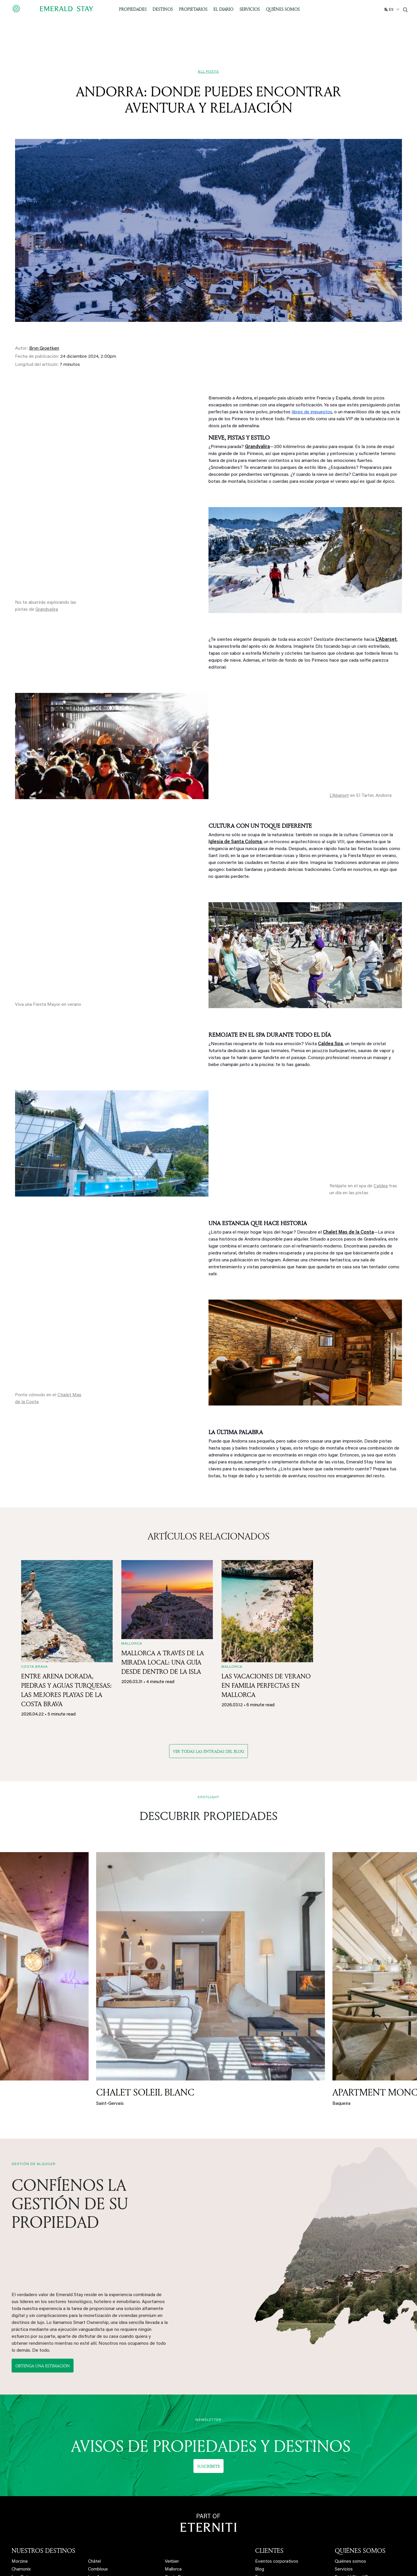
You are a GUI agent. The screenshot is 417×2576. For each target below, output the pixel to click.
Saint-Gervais (25, 2510)
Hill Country (176, 2502)
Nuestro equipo (350, 2479)
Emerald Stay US (351, 2463)
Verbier (172, 2448)
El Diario (223, 9)
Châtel (94, 2448)
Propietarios (193, 9)
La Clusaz (97, 2502)
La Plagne (98, 2471)
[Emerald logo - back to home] (54, 8)
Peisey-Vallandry (104, 2479)
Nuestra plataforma (274, 2493)
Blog (259, 2456)
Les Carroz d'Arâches (33, 2502)
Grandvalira (46, 609)
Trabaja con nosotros (356, 2487)
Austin (171, 2487)
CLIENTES (269, 2436)
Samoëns (97, 2510)
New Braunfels (179, 2518)
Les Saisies (99, 2518)
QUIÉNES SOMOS (360, 2436)
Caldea (381, 1186)
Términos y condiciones (358, 2518)
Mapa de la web (351, 2526)
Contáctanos (347, 2495)
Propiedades (133, 9)
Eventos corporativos (276, 2448)
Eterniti (342, 2471)
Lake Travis (176, 2495)
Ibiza (169, 2471)
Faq (259, 2463)
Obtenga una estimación (42, 2259)
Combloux (98, 2456)
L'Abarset (339, 795)
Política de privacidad (356, 2510)
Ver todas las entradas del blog (208, 1751)
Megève (20, 2487)
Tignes (95, 2487)
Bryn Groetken (44, 348)
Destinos (163, 9)
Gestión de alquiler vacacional (284, 2485)
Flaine (94, 2526)
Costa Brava (177, 2463)
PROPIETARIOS (276, 2474)
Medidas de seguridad (357, 2502)
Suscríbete (208, 2352)
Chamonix (21, 2456)
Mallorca (173, 2456)
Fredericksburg (180, 2510)
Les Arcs (97, 2463)
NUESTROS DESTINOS (43, 2436)
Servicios (249, 9)
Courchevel (23, 2479)
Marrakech (175, 2479)
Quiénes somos (283, 9)
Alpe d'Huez (24, 2471)
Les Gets (21, 2463)
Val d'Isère (98, 2495)
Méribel (19, 2495)
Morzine (20, 2448)
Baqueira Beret (26, 2526)
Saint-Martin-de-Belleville (37, 2518)
